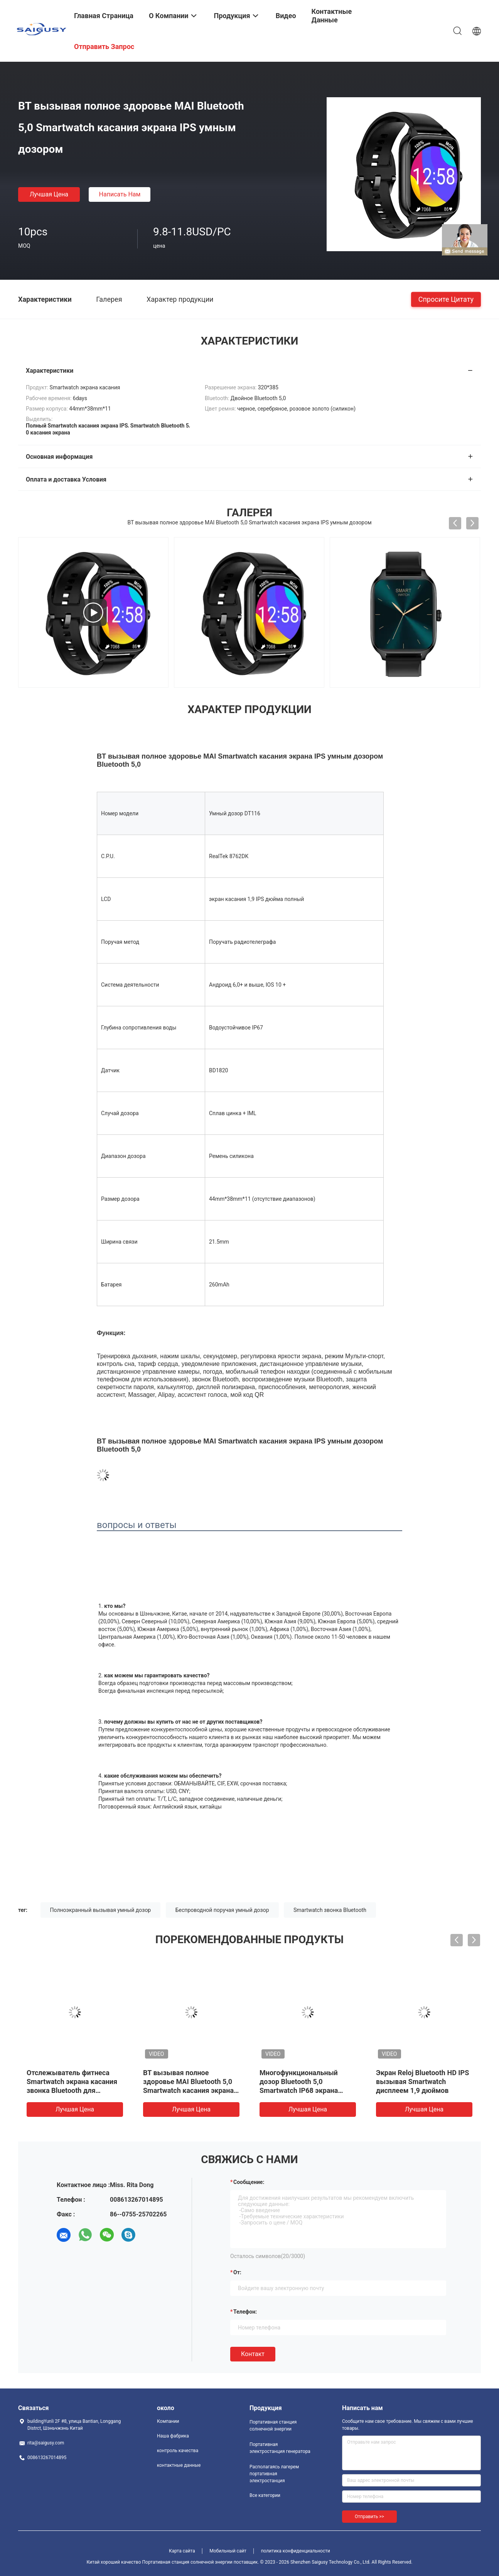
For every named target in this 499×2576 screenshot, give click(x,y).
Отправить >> (369, 2516)
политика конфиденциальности (295, 2551)
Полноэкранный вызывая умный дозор (100, 1910)
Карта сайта (182, 2551)
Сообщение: (248, 2182)
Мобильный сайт (227, 2551)
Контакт (253, 2354)
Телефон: (245, 2312)
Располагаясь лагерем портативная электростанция (274, 2473)
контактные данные (179, 2465)
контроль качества (177, 2450)
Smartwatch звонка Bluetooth (329, 1910)
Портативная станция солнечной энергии (273, 2425)
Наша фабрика (173, 2436)
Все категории (265, 2495)
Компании (168, 2421)
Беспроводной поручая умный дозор (222, 1910)
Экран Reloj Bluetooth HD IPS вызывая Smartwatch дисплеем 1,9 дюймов (422, 2081)
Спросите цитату (446, 299)
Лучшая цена (49, 194)
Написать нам (120, 194)
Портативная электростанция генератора (280, 2448)
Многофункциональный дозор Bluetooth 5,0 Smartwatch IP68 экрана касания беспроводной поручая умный (299, 2090)
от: (237, 2272)
